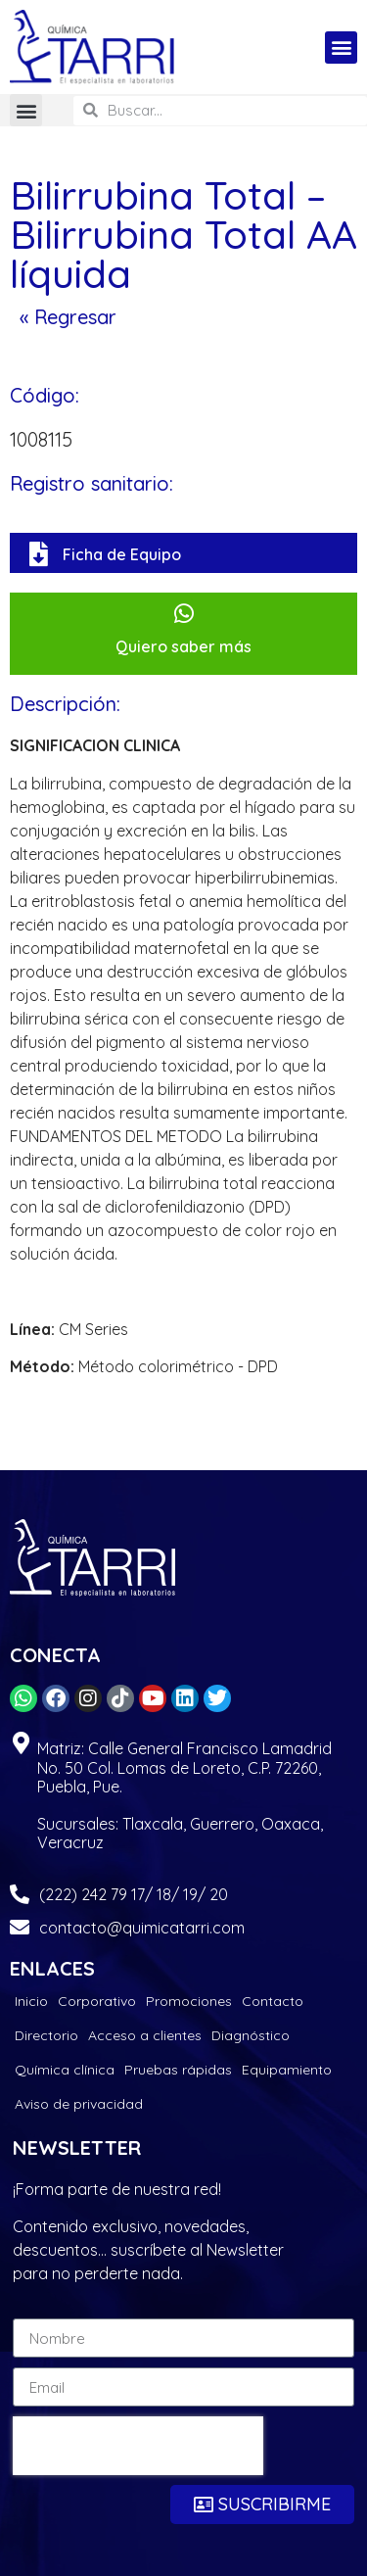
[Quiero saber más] (183, 613)
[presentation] (138, 2445)
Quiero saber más (183, 646)
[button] (341, 47)
